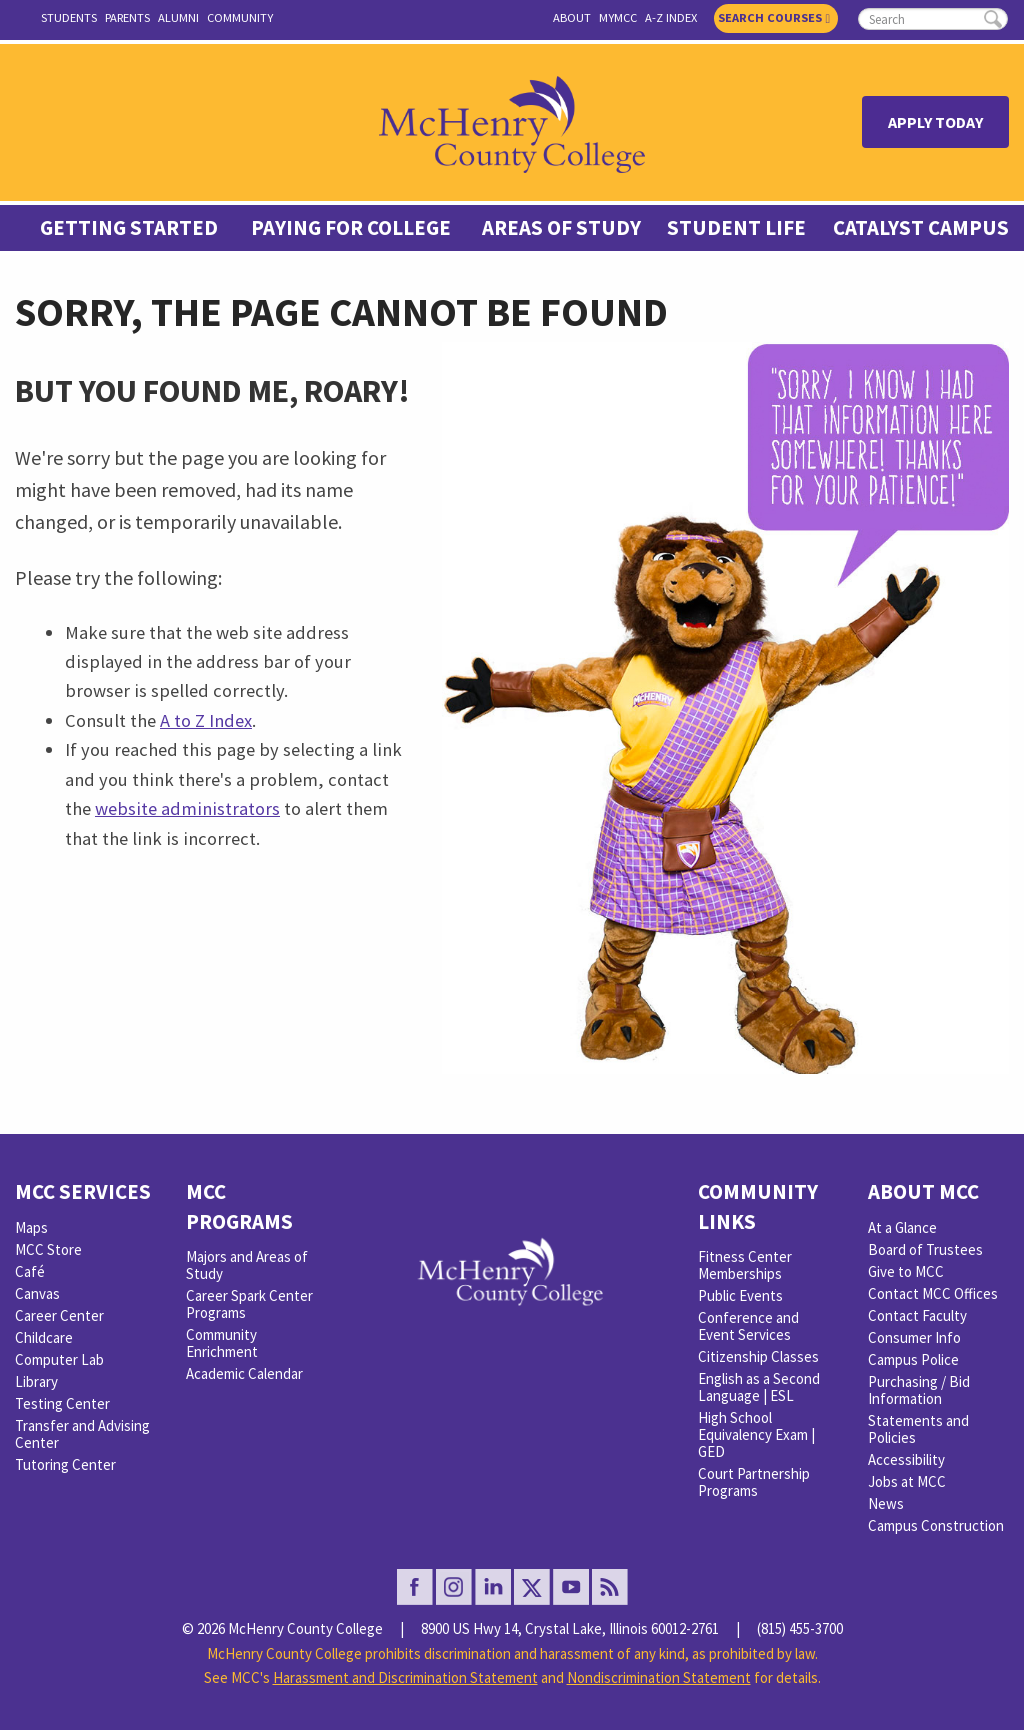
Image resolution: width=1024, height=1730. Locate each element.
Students (69, 17)
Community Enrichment (222, 1343)
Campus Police (913, 1359)
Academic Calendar (244, 1373)
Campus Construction (936, 1525)
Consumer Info (914, 1337)
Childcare (44, 1337)
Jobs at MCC (907, 1481)
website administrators (187, 808)
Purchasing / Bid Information (919, 1390)
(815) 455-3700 (800, 1628)
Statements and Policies (918, 1429)
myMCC (618, 17)
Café (30, 1271)
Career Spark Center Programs (249, 1304)
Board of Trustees (925, 1249)
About (572, 17)
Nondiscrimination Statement (659, 1677)
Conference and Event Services (748, 1326)
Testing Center (62, 1403)
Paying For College (351, 228)
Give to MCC (906, 1271)
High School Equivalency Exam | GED (756, 1434)
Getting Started (129, 228)
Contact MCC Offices (933, 1293)
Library (36, 1381)
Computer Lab (59, 1359)
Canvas (37, 1293)
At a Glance (902, 1227)
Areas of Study (561, 228)
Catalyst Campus (921, 228)
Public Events (740, 1295)
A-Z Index (671, 17)
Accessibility (906, 1459)
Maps (31, 1227)
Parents (127, 17)
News (886, 1503)
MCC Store (48, 1249)
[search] (933, 19)
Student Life (736, 228)
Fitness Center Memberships (745, 1265)
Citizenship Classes (758, 1356)
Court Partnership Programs (754, 1482)
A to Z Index (206, 720)
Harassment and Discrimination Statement (405, 1677)
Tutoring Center (65, 1464)
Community (240, 17)
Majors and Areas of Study (247, 1265)
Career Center (59, 1315)
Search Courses (774, 17)
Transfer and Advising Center (82, 1434)
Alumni (178, 17)
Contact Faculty (917, 1315)
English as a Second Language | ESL (759, 1387)
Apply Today (935, 122)
